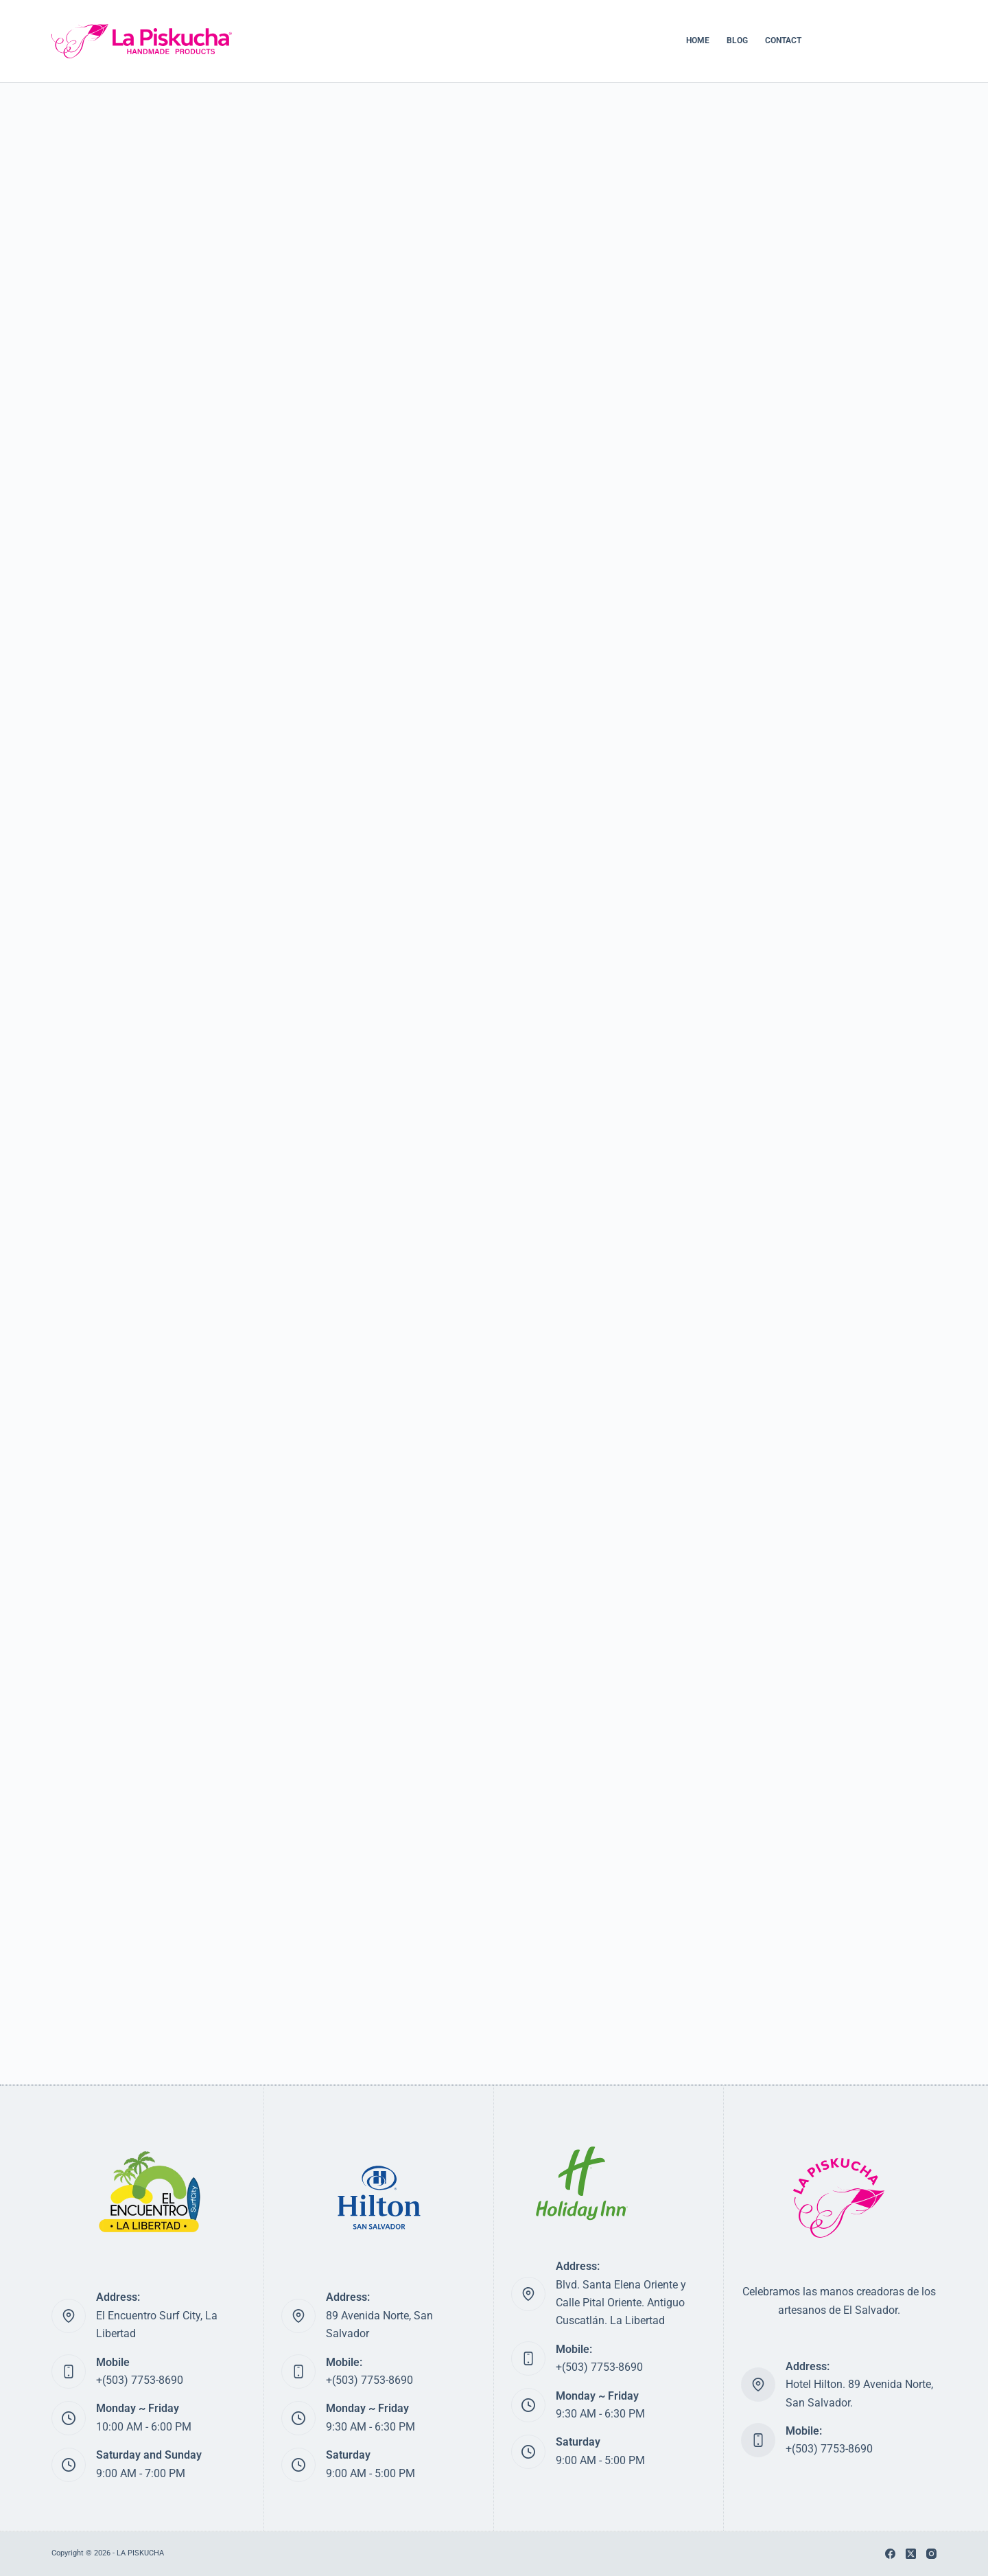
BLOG (737, 40)
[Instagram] (931, 2554)
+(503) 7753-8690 (139, 2380)
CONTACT (783, 40)
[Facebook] (890, 2554)
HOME (697, 40)
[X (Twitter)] (911, 2554)
